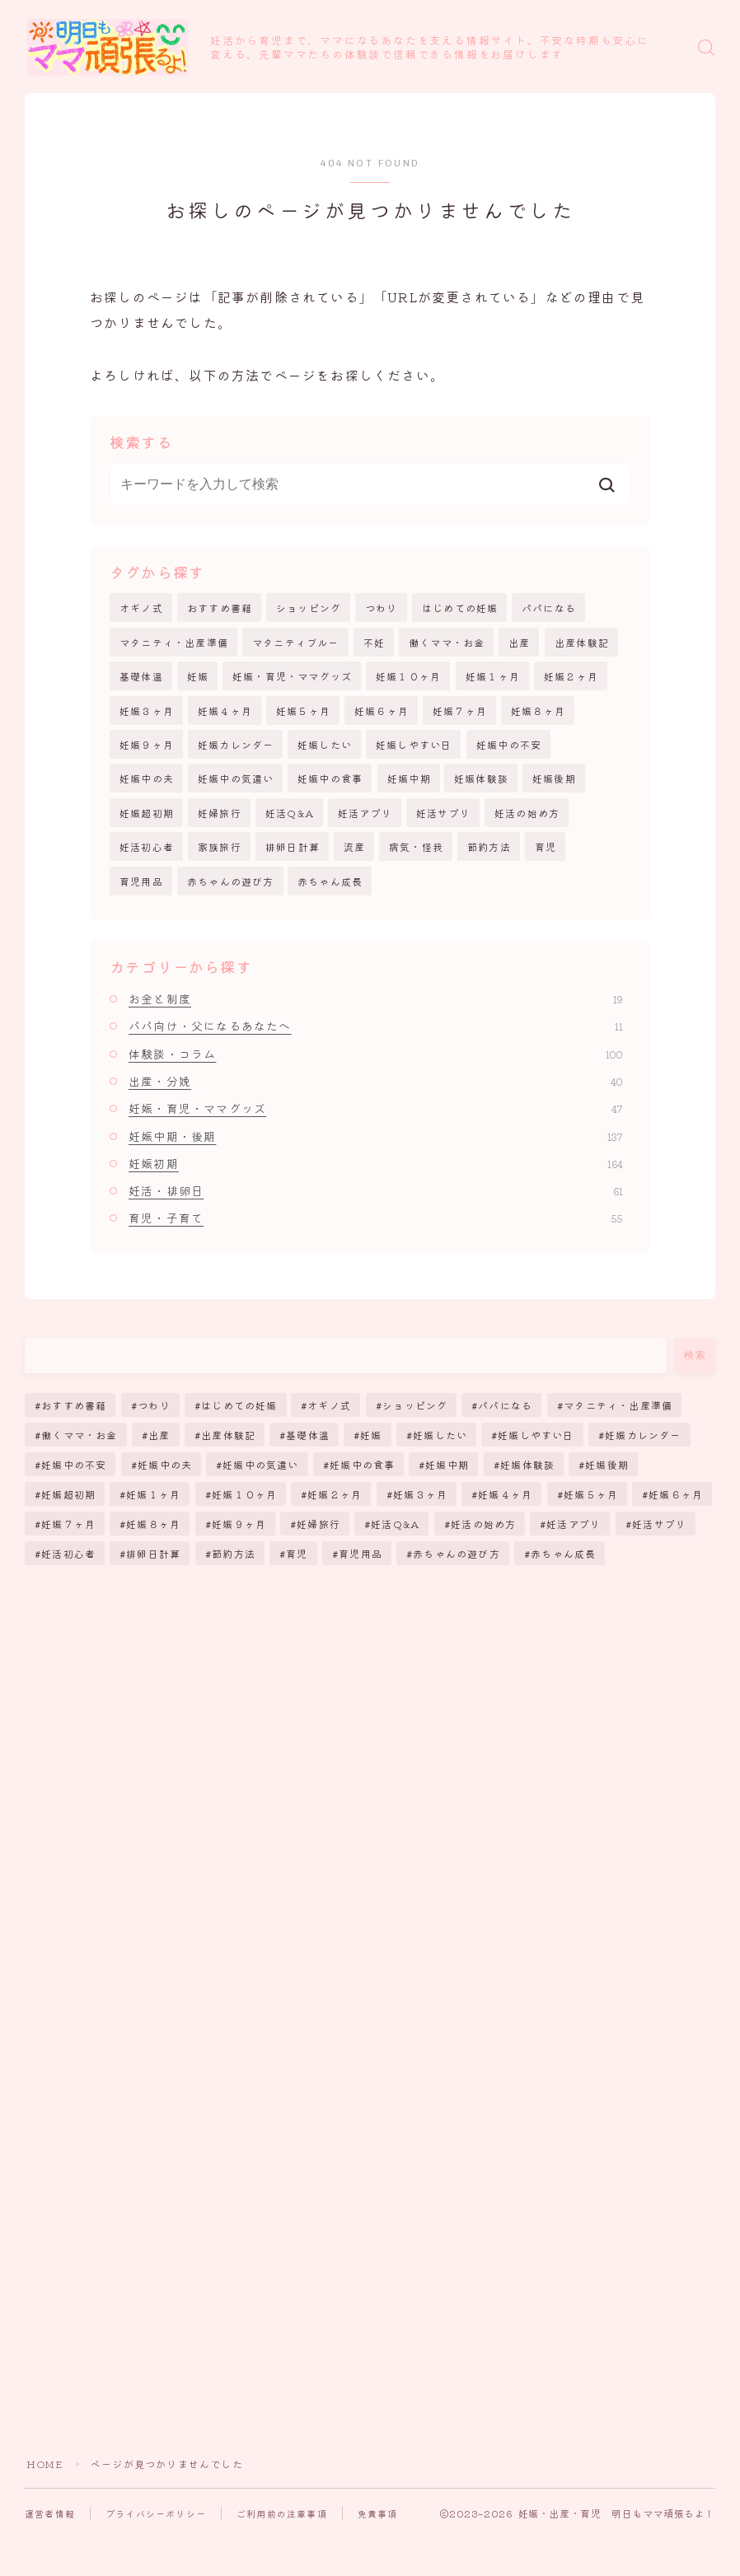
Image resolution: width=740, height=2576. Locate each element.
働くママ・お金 (447, 642)
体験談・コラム (376, 1053)
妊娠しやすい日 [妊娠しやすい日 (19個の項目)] (536, 1435)
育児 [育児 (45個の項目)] (296, 1553)
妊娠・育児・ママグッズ (292, 676)
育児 (545, 846)
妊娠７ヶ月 (460, 711)
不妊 (374, 642)
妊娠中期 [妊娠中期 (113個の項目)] (448, 1464)
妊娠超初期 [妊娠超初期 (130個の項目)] (68, 1494)
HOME (44, 2464)
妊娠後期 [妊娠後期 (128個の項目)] (607, 1464)
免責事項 (378, 2513)
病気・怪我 (416, 846)
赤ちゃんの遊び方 (230, 881)
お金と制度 (376, 998)
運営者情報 (50, 2513)
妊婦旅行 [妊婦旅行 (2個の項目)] (318, 1524)
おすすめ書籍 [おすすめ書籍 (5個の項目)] (73, 1405)
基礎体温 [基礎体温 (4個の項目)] (308, 1435)
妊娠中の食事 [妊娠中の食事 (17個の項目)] (362, 1464)
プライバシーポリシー (155, 2513)
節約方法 (489, 846)
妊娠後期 (554, 778)
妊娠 (197, 676)
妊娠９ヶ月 (146, 744)
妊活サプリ (443, 813)
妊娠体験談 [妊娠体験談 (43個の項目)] (527, 1464)
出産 (519, 642)
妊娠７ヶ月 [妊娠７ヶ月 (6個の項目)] (68, 1524)
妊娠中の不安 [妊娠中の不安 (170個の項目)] (73, 1464)
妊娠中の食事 (330, 778)
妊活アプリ (365, 813)
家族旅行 (219, 846)
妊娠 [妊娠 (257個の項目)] (371, 1435)
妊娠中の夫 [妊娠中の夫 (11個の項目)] (165, 1464)
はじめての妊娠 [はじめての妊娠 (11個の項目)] (239, 1405)
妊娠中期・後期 (376, 1136)
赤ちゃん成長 (330, 881)
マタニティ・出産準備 (173, 642)
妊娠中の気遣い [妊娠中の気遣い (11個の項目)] (260, 1464)
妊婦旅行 (219, 813)
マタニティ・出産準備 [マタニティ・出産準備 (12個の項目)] (618, 1405)
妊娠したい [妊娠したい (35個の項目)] (440, 1435)
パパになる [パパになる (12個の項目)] (505, 1405)
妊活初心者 (146, 846)
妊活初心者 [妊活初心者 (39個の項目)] (68, 1553)
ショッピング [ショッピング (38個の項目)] (414, 1405)
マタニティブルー (296, 642)
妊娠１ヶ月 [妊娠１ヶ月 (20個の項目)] (154, 1494)
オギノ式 (141, 608)
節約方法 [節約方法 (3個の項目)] (233, 1553)
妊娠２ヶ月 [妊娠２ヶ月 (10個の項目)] (335, 1494)
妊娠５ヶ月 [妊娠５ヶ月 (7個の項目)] (591, 1494)
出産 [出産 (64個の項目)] (159, 1435)
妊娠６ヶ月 (381, 711)
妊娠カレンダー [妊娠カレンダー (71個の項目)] (643, 1435)
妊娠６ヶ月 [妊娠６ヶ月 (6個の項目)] (676, 1494)
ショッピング (308, 608)
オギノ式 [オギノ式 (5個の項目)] (330, 1405)
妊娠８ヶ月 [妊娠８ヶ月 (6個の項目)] (154, 1524)
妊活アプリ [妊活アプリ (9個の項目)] (574, 1524)
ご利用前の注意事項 (282, 2513)
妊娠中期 (409, 778)
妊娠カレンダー (236, 744)
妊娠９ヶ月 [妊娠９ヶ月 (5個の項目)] (239, 1524)
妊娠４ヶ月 (225, 711)
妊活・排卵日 (376, 1190)
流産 (354, 846)
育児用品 (141, 881)
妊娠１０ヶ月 (408, 676)
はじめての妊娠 (460, 608)
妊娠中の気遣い (236, 778)
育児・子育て (376, 1217)
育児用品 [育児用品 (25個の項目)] (360, 1553)
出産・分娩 (376, 1081)
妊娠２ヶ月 (571, 676)
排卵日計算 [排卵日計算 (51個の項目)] (154, 1553)
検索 (695, 1355)
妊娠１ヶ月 (493, 676)
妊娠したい (324, 744)
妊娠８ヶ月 (538, 711)
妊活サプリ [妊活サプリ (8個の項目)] (659, 1524)
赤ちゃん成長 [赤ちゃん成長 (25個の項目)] (563, 1553)
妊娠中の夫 (146, 778)
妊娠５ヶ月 (303, 711)
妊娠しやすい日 (414, 744)
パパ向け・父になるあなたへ (376, 1025)
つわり (381, 608)
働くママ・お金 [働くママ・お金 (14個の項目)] (79, 1435)
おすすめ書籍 (219, 608)
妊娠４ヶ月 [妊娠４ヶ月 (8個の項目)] (505, 1494)
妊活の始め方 (527, 813)
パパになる (549, 608)
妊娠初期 (376, 1163)
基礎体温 (141, 676)
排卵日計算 (292, 846)
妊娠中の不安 (508, 744)
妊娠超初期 (146, 813)
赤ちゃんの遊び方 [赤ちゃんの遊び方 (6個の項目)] (456, 1553)
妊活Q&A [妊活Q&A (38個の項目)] (396, 1524)
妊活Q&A (289, 813)
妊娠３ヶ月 (146, 711)
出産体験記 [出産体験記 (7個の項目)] (228, 1435)
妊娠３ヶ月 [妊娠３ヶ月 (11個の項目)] (420, 1494)
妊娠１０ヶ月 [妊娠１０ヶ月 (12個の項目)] (244, 1494)
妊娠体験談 (481, 778)
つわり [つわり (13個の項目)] (154, 1405)
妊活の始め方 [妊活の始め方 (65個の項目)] (483, 1524)
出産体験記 (582, 642)
